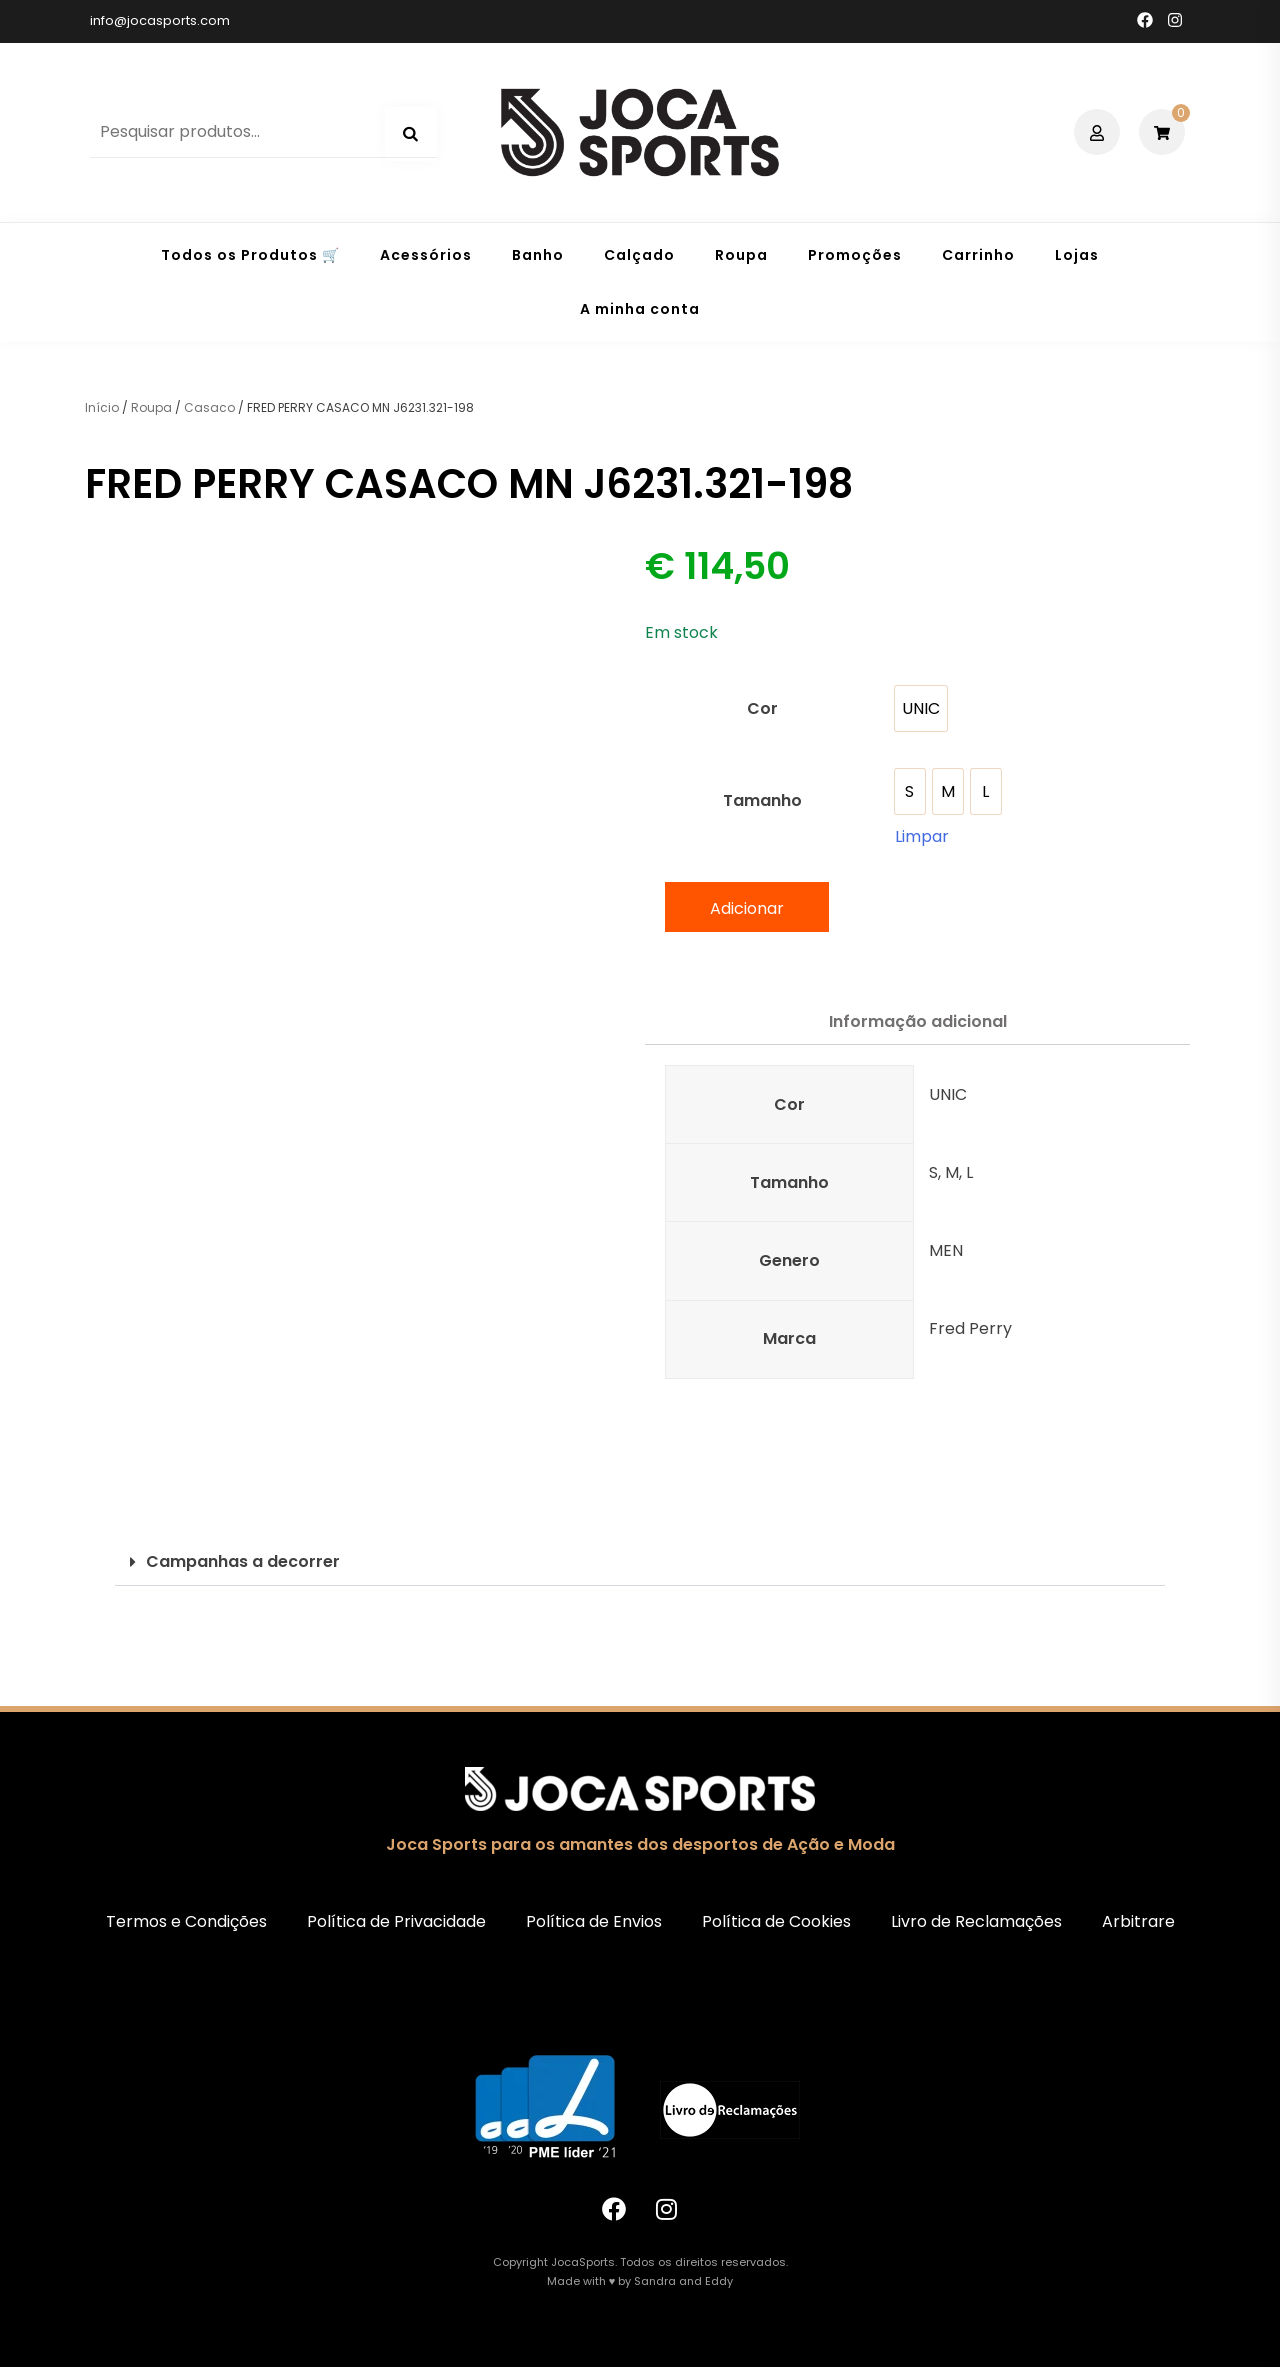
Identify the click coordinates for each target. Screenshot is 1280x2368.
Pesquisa (411, 134)
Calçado (639, 255)
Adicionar (747, 908)
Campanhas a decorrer (243, 1561)
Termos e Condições (186, 1921)
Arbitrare (1138, 1921)
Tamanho (762, 800)
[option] (921, 708)
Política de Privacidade (396, 1921)
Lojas (1077, 255)
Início (102, 407)
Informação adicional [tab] (918, 1021)
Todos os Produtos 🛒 (250, 255)
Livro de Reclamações (976, 1921)
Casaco (209, 407)
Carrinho (978, 255)
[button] (640, 1562)
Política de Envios (594, 1921)
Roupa (741, 255)
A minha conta (640, 309)
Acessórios (426, 255)
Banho (538, 255)
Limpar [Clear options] (922, 836)
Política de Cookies (776, 1921)
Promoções (855, 255)
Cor (762, 708)
